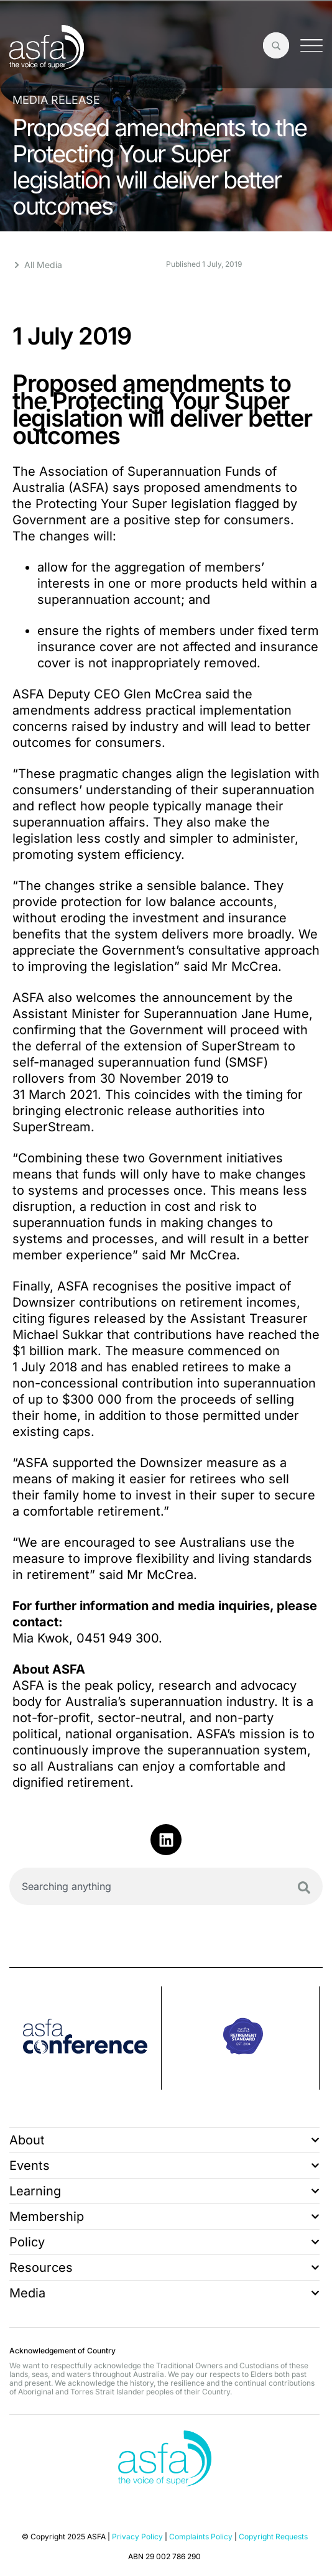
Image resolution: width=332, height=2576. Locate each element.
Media (164, 2293)
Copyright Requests (273, 2536)
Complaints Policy (201, 2536)
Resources (164, 2267)
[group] (85, 2038)
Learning (164, 2191)
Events (164, 2165)
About (164, 2140)
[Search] (304, 1887)
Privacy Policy (137, 2536)
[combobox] (166, 1886)
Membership (164, 2216)
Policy (164, 2242)
